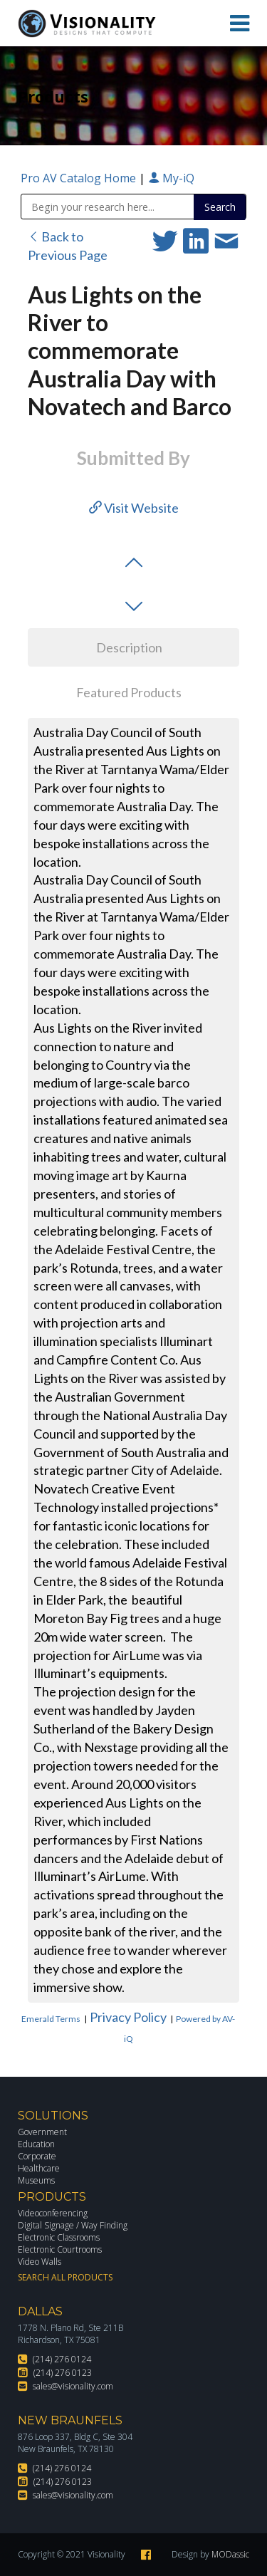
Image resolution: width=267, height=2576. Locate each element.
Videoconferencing (53, 2213)
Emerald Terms (50, 2018)
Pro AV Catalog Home (80, 178)
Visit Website (134, 508)
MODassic (230, 2554)
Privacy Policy (128, 2017)
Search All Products (65, 2277)
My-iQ (171, 178)
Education (36, 2144)
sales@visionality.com (73, 2386)
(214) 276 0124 (62, 2359)
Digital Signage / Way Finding (72, 2225)
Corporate (37, 2156)
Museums (36, 2180)
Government (42, 2132)
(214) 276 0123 (62, 2373)
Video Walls (39, 2262)
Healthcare (39, 2168)
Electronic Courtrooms (60, 2249)
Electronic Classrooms (59, 2237)
